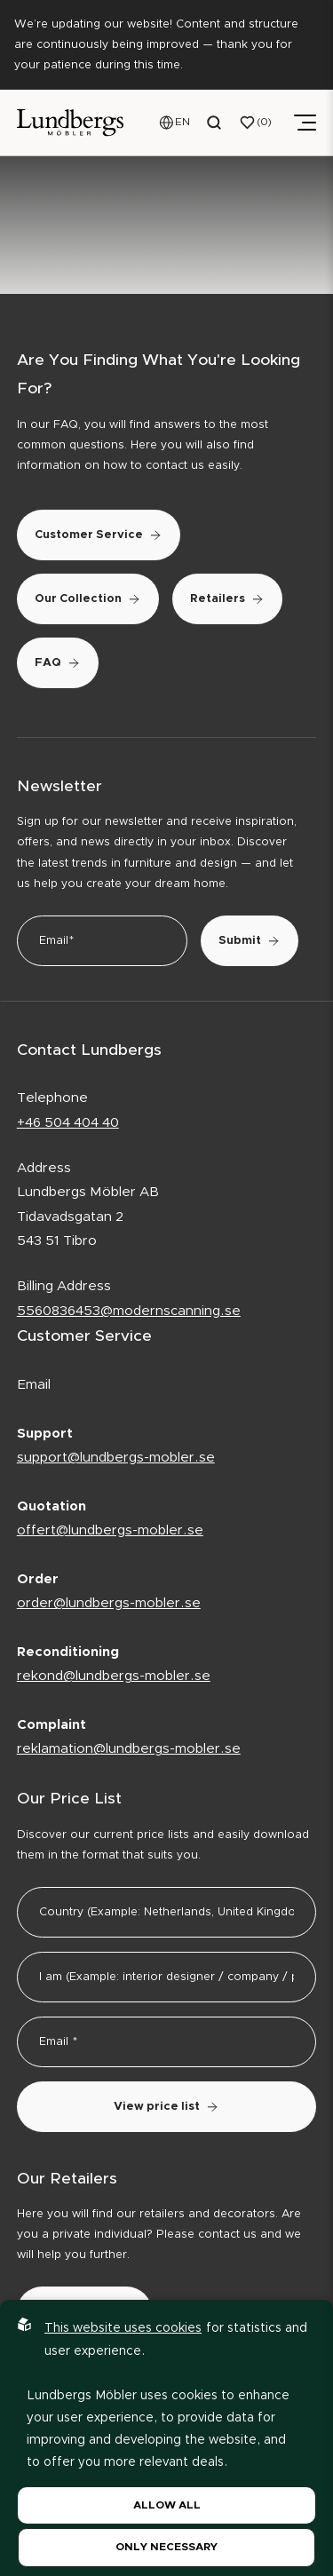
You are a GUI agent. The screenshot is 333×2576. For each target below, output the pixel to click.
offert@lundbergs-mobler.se (110, 1530)
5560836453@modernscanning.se (129, 1311)
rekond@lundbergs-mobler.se (113, 1676)
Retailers (227, 599)
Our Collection (88, 599)
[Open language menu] (175, 122)
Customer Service (99, 535)
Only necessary (166, 2546)
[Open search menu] (215, 123)
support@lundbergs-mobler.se (116, 1457)
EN (182, 121)
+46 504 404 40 (68, 1122)
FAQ (58, 663)
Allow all (167, 2505)
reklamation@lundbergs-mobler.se (129, 1749)
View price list (166, 2107)
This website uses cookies (123, 2328)
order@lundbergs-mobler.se (109, 1603)
